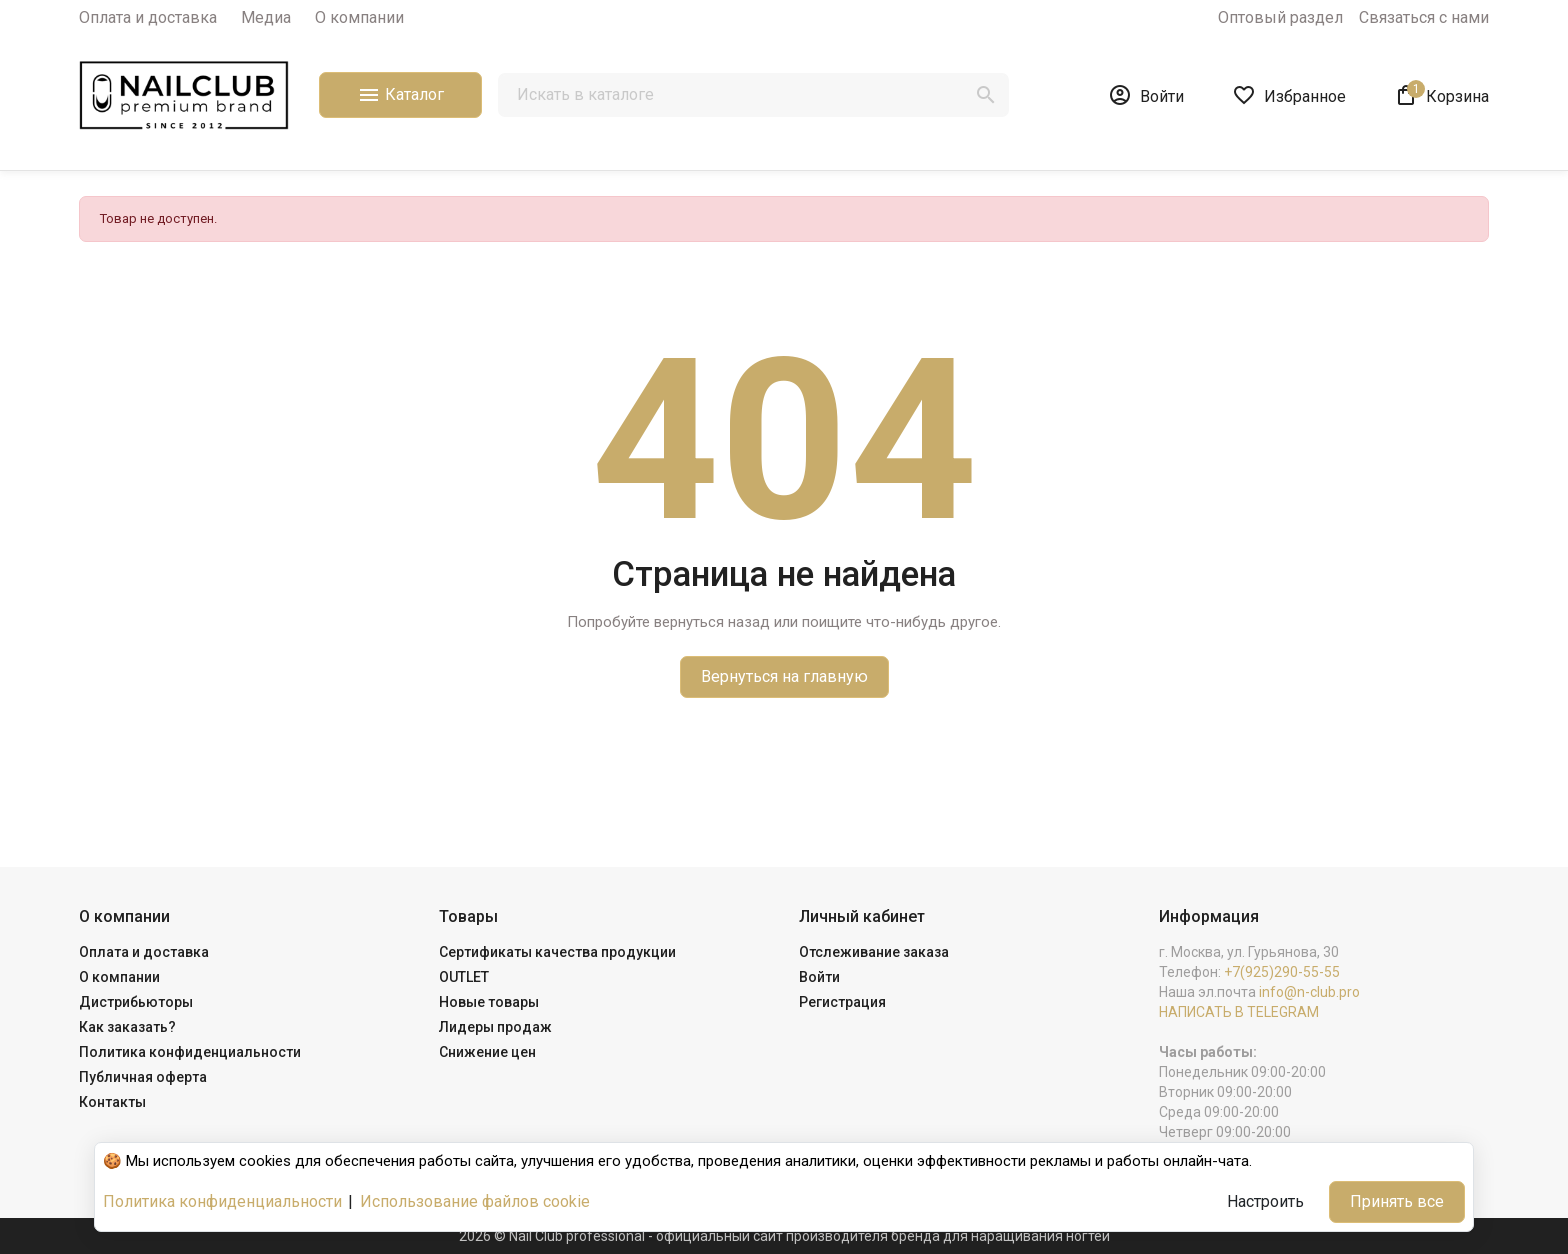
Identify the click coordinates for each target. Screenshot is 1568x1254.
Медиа (266, 17)
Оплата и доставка (148, 17)
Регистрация (842, 1002)
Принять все (1397, 1201)
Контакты (112, 1102)
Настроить (1265, 1201)
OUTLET (464, 977)
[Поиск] (753, 95)
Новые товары (489, 1002)
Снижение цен (487, 1052)
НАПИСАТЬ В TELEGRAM (1239, 1012)
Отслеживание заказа (874, 952)
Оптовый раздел (1280, 17)
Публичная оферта (143, 1077)
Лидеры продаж (495, 1027)
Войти (819, 977)
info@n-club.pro (1309, 992)
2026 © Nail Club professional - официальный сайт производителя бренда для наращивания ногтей (784, 1236)
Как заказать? (127, 1027)
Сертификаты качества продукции (557, 952)
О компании (359, 17)
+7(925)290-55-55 (1282, 972)
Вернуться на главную (784, 676)
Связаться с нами (1424, 17)
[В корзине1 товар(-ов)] (1441, 95)
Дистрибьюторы (136, 1002)
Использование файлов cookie (475, 1201)
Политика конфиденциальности (190, 1052)
